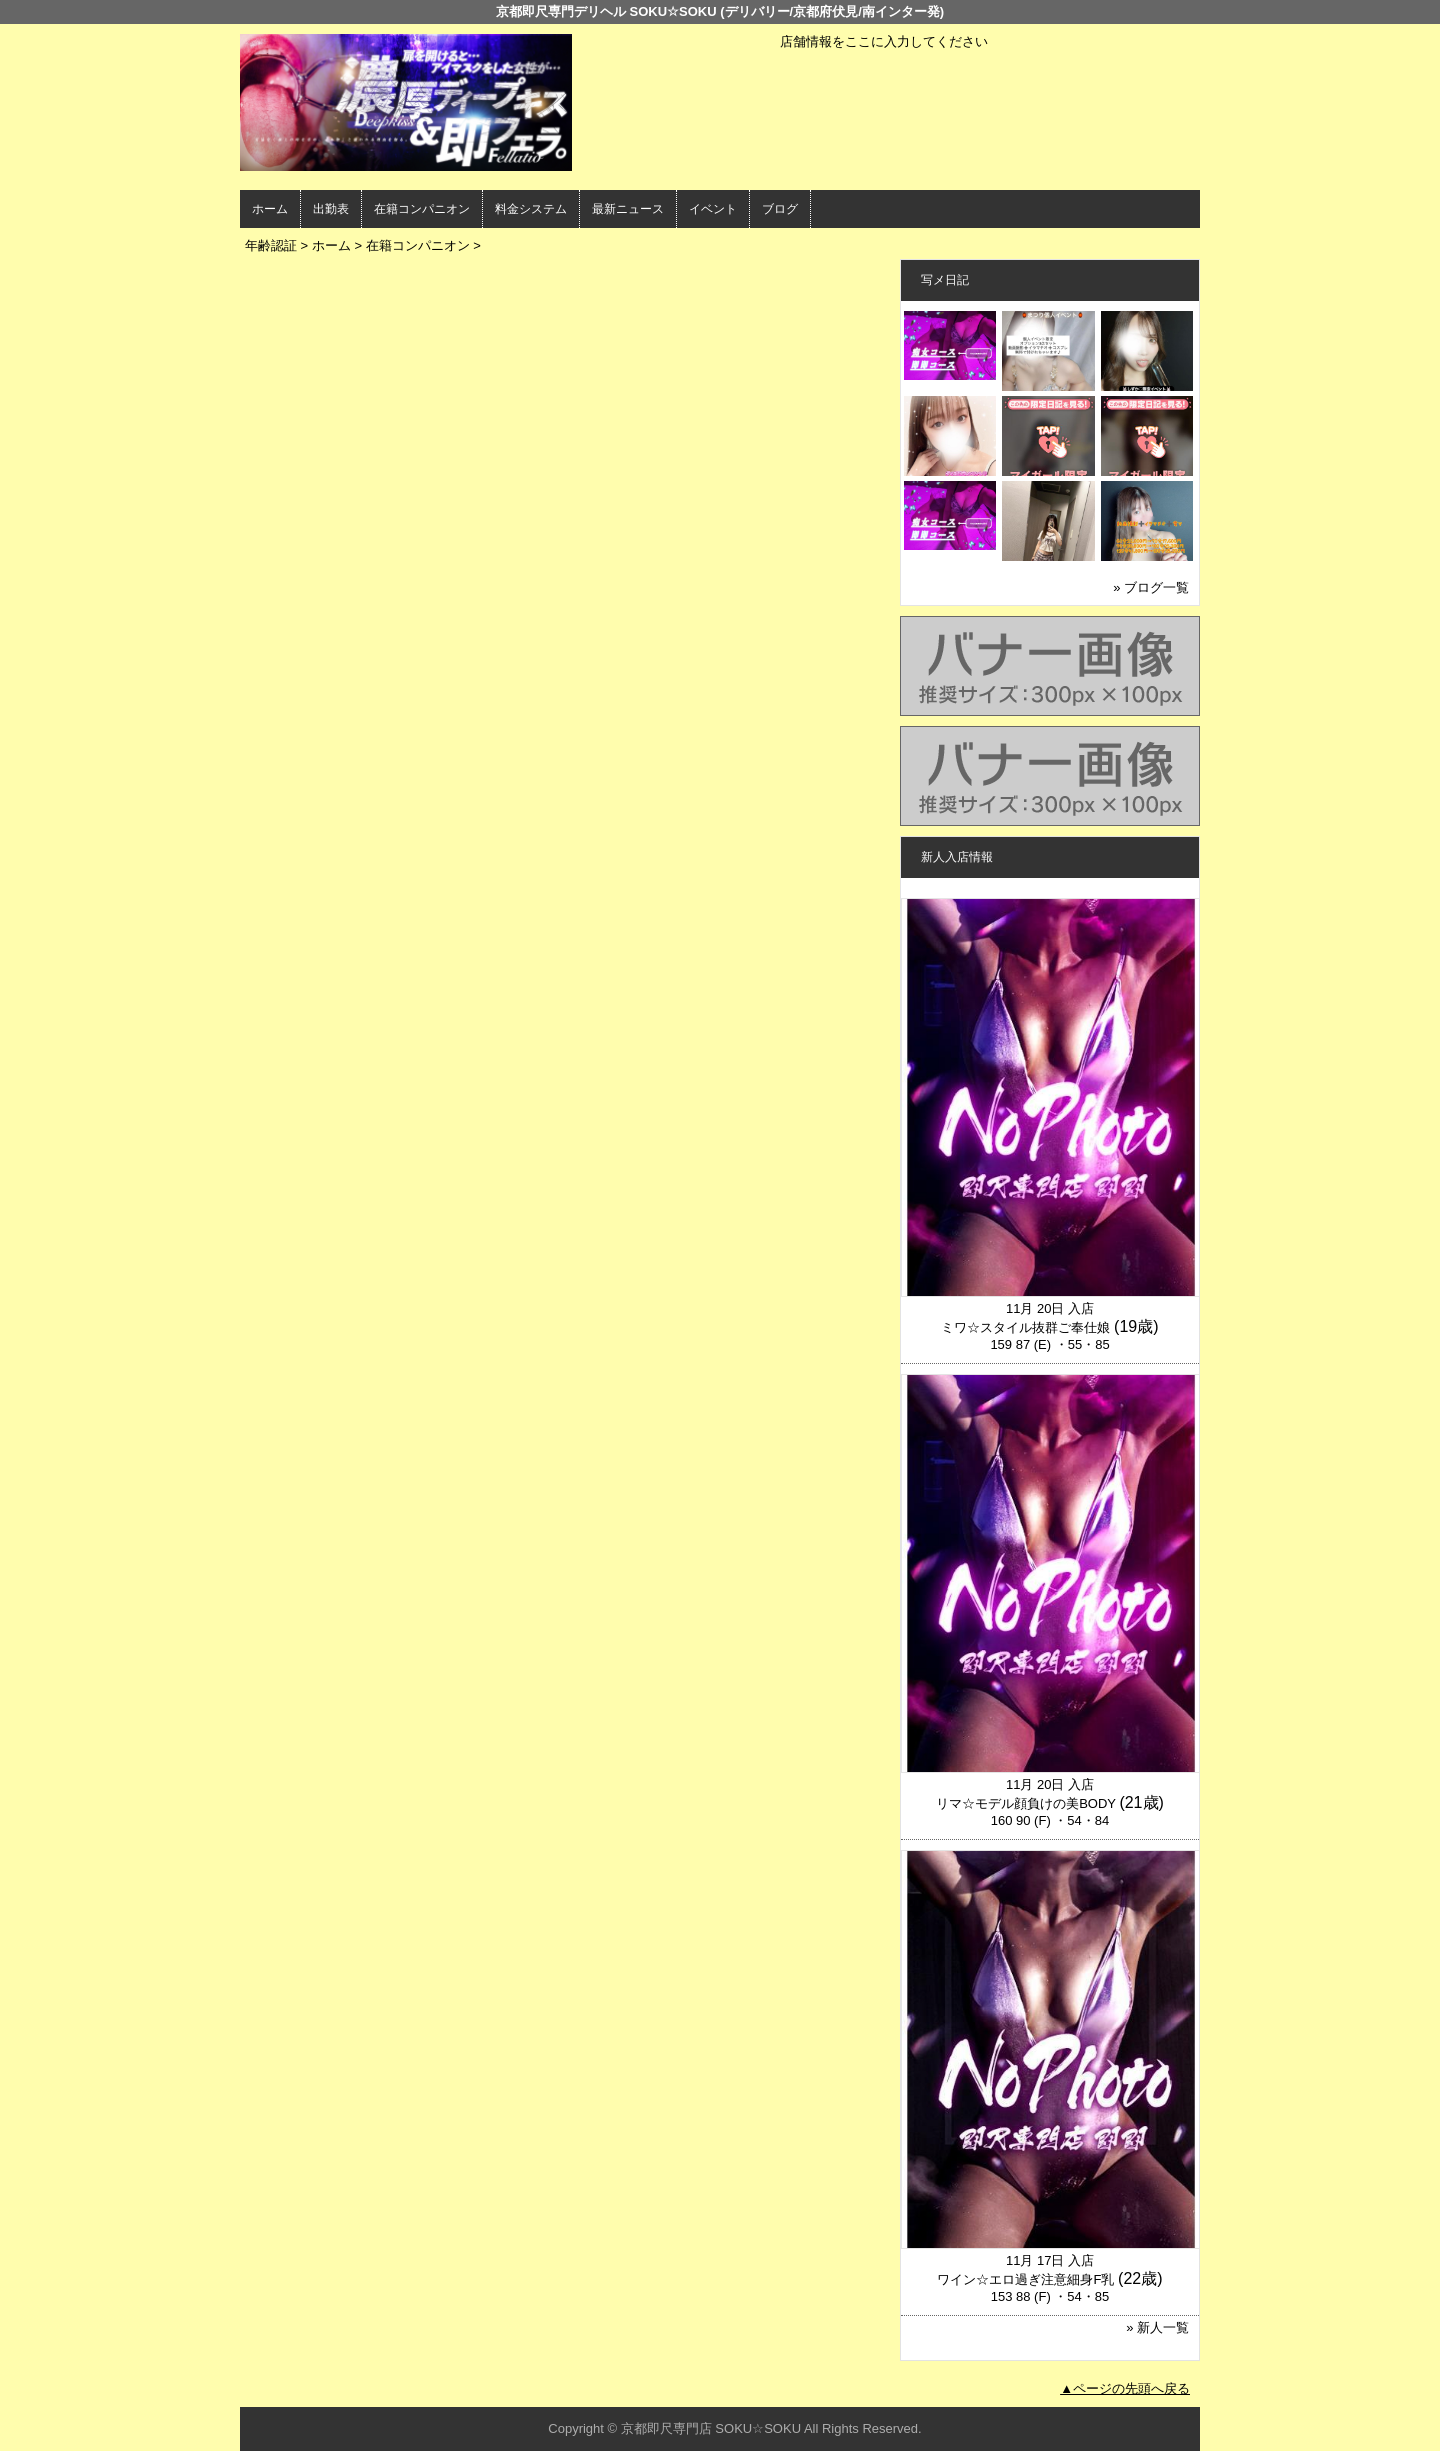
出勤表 (331, 209)
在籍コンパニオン (422, 209)
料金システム (531, 209)
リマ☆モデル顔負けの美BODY (1026, 1803)
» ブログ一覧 (1151, 587)
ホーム (270, 209)
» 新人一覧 (1157, 2327)
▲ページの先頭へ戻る (1125, 2388)
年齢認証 (271, 245)
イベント (713, 209)
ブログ (780, 209)
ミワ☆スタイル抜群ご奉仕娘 (1025, 1327)
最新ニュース (628, 209)
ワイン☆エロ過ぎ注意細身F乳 (1025, 2279)
